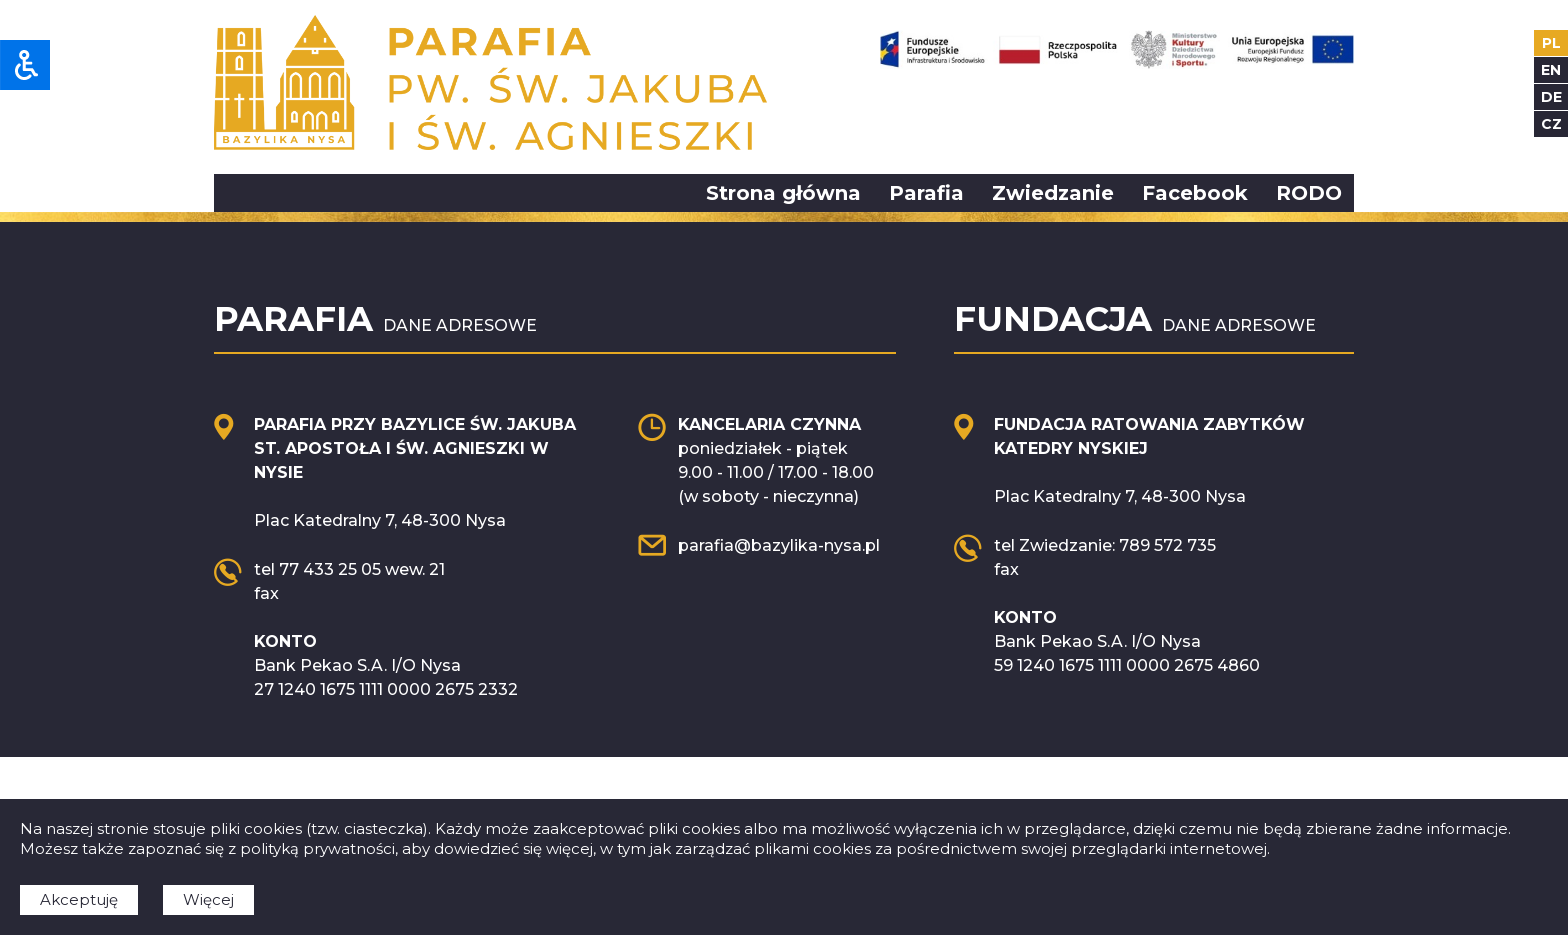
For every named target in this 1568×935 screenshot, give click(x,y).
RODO (1309, 193)
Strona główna (783, 193)
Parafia (926, 193)
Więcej (208, 899)
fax (266, 593)
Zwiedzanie (1053, 193)
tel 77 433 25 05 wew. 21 (349, 569)
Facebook (1195, 193)
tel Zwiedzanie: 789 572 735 (1105, 545)
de (1551, 97)
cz (1551, 124)
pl (1551, 43)
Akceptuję (79, 899)
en (1551, 70)
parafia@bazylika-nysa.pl (779, 545)
